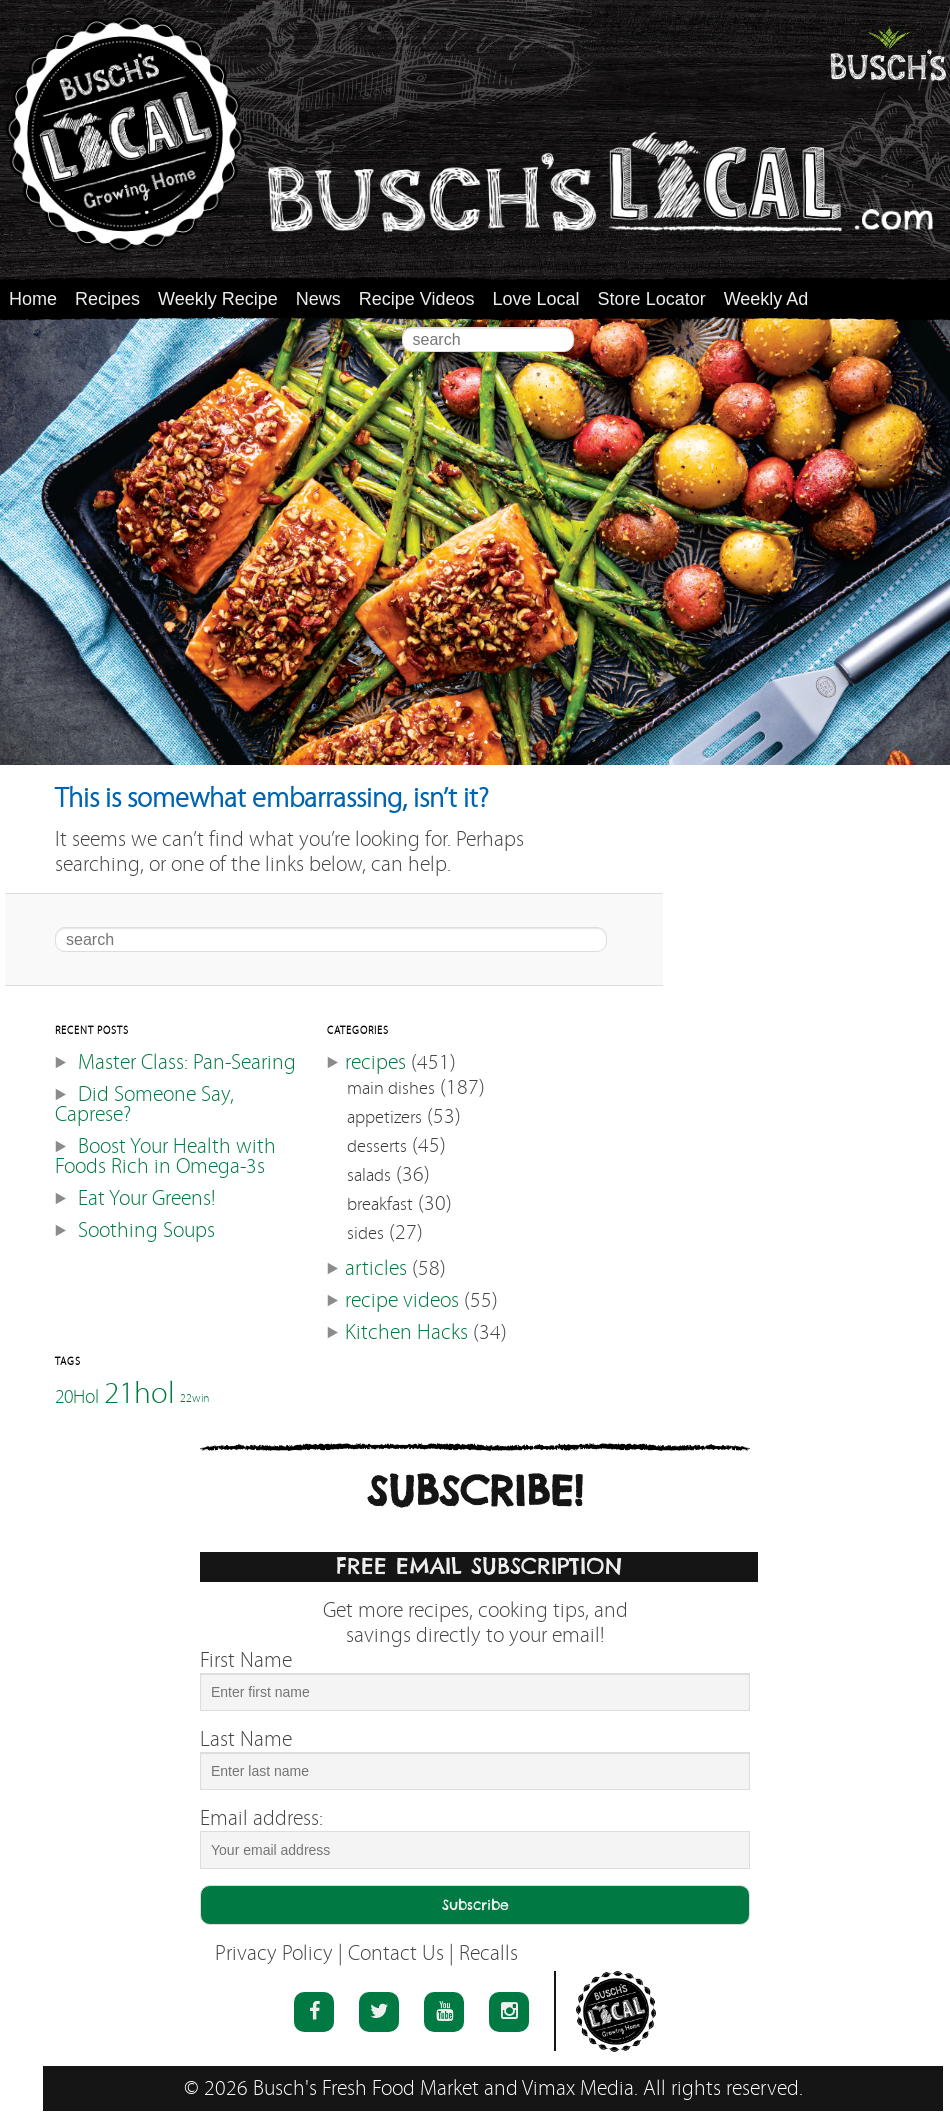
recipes (375, 1062)
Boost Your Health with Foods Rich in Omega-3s (165, 1156)
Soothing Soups (146, 1230)
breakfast (380, 1204)
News (318, 299)
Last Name (246, 1739)
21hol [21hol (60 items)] (139, 1392)
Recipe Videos (417, 299)
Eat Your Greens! (146, 1198)
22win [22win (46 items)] (194, 1398)
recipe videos (402, 1300)
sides (365, 1233)
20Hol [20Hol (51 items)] (77, 1396)
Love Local (536, 299)
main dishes (391, 1088)
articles (376, 1268)
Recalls (488, 1953)
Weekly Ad (766, 299)
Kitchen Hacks (406, 1332)
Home (33, 299)
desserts (377, 1146)
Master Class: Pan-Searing (187, 1062)
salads (369, 1175)
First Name (246, 1660)
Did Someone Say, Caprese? (144, 1104)
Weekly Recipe (218, 299)
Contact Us (396, 1953)
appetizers (384, 1117)
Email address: (261, 1818)
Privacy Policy (274, 1953)
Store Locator (652, 299)
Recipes (107, 299)
